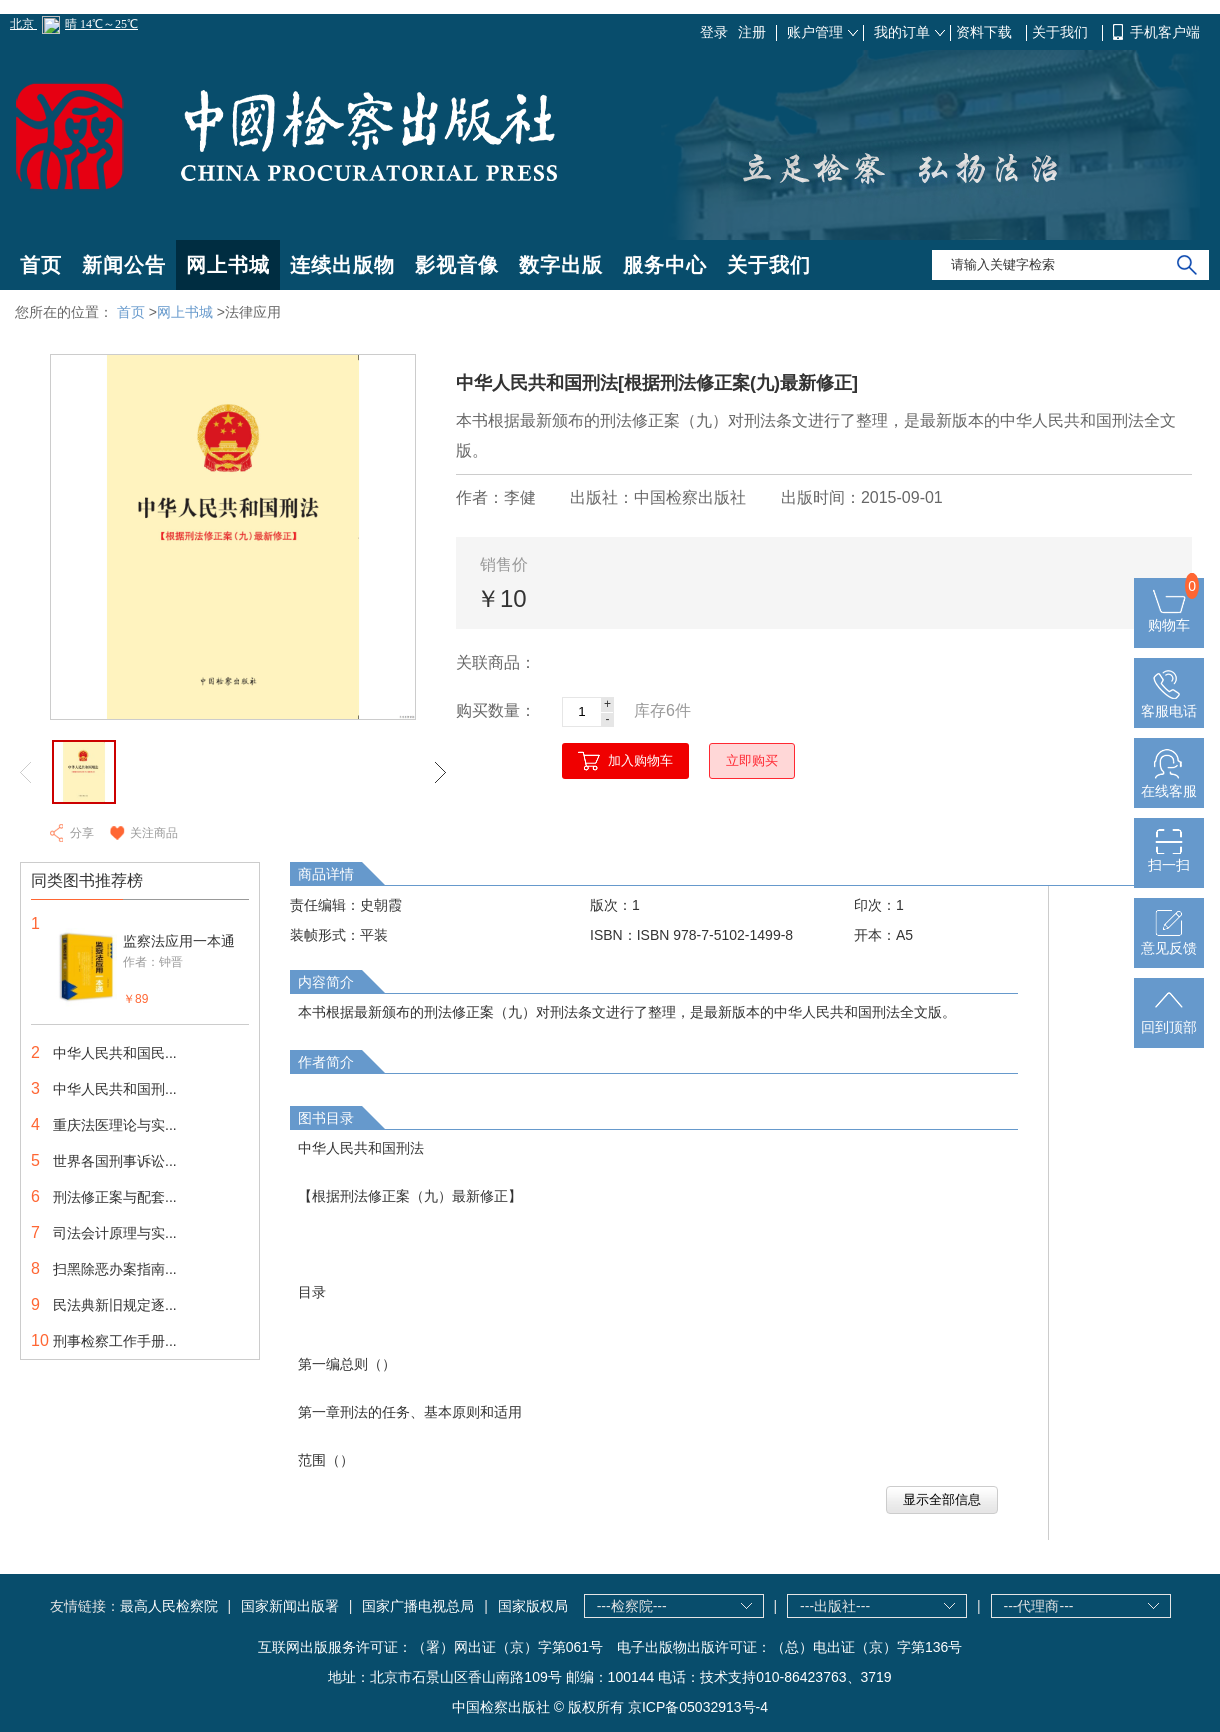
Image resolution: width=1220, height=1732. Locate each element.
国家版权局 (533, 1606)
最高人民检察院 (169, 1606)
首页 (41, 265)
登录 (714, 32)
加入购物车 (640, 760)
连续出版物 (342, 265)
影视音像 (457, 265)
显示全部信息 (942, 1499)
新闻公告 (124, 265)
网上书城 (228, 265)
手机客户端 (1165, 32)
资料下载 (986, 32)
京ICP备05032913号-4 (698, 1707)
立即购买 (752, 760)
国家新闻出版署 (290, 1606)
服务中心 (665, 265)
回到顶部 (1169, 1019)
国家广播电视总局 (418, 1606)
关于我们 (1062, 32)
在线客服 (1169, 783)
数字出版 (561, 265)
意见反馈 (1169, 940)
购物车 (1169, 617)
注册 (752, 32)
